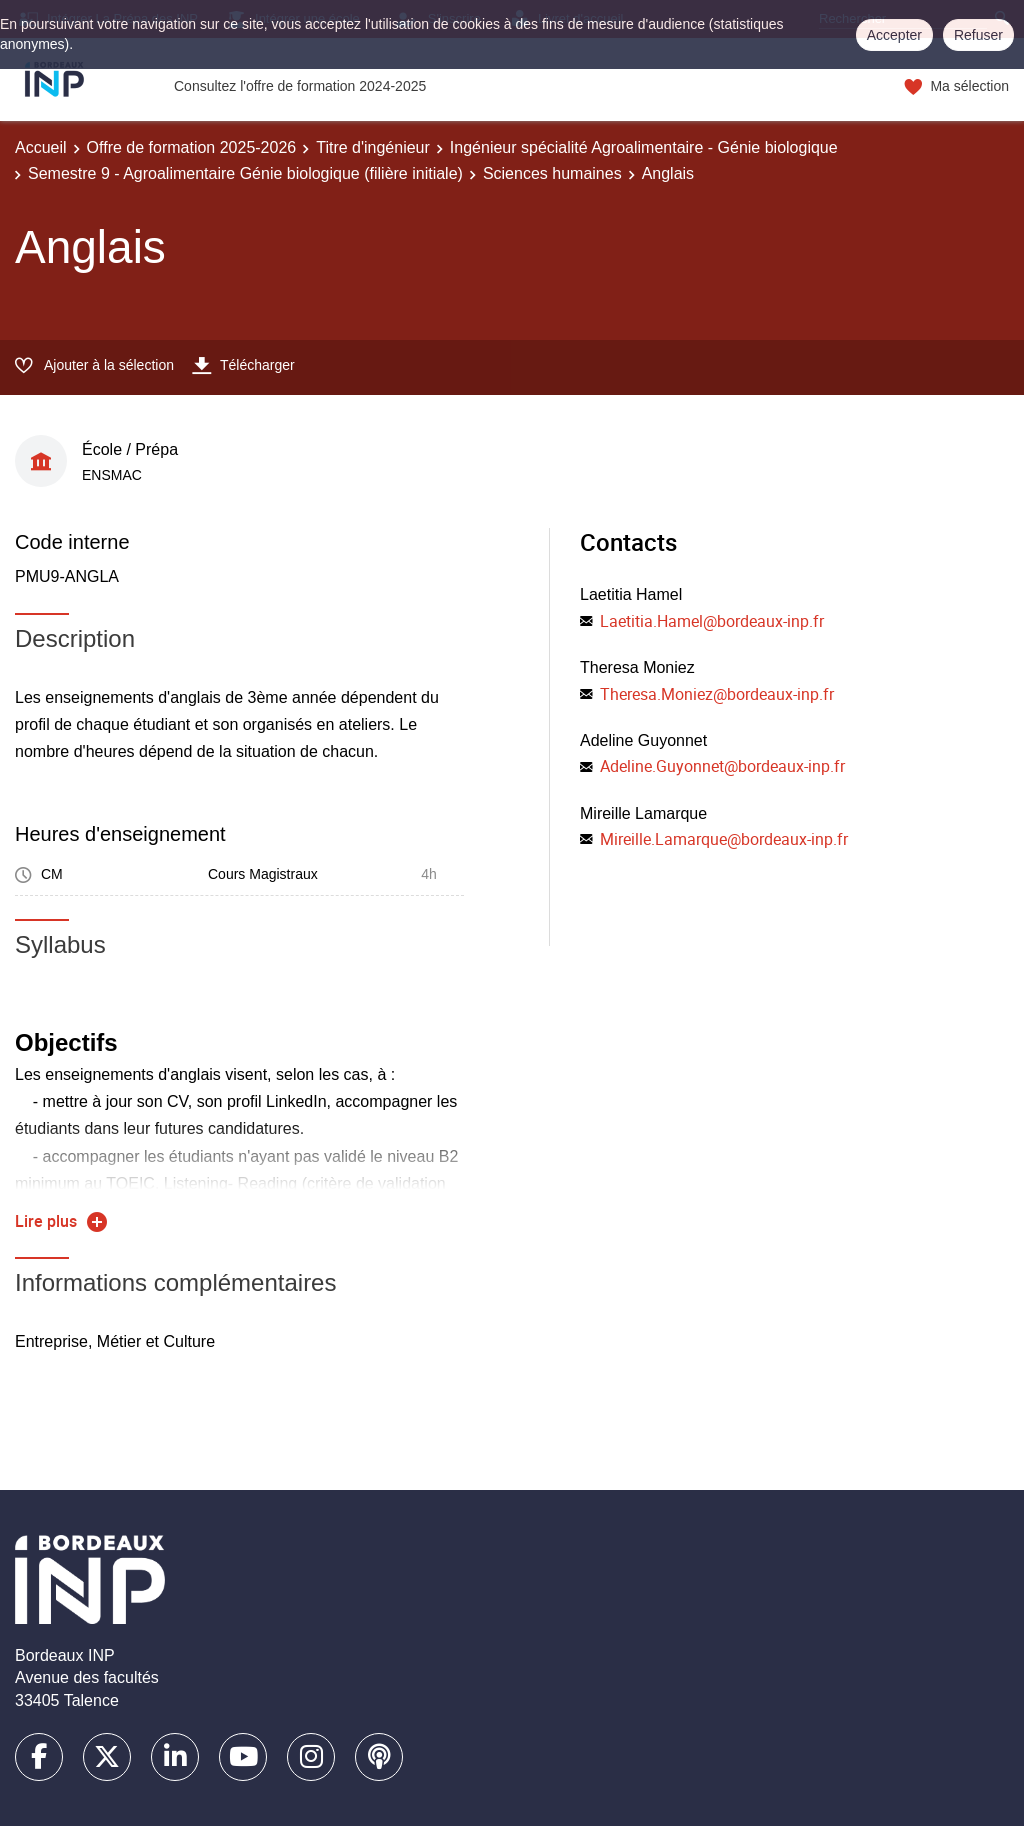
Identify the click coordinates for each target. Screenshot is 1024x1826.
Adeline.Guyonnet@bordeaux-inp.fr (722, 766)
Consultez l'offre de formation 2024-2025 (300, 86)
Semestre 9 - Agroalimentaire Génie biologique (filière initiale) (245, 173)
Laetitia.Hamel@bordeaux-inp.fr (712, 621)
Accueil (41, 147)
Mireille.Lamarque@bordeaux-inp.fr (724, 839)
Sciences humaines (552, 173)
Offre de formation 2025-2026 (192, 147)
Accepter (894, 35)
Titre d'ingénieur (373, 147)
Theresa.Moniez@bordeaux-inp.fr (717, 694)
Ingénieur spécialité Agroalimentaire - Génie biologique (644, 147)
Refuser (978, 35)
